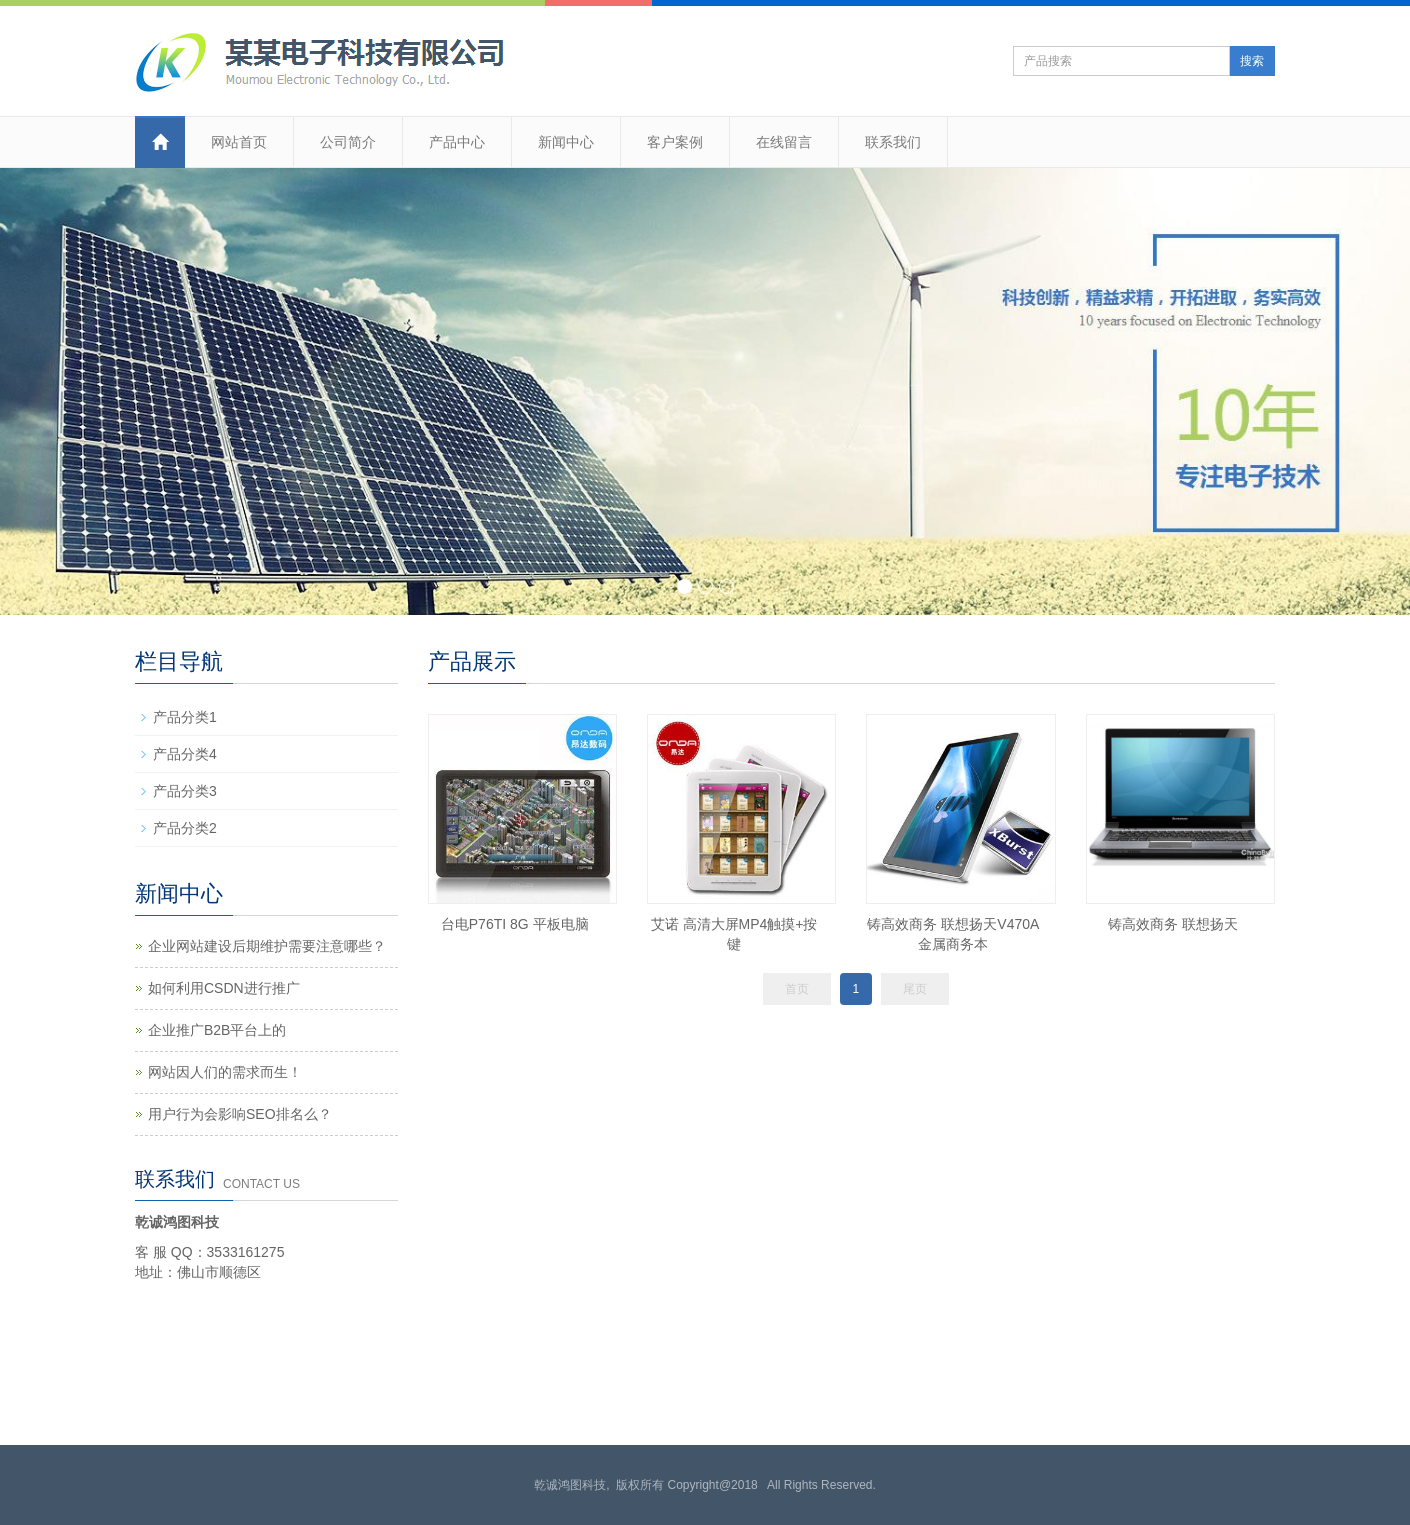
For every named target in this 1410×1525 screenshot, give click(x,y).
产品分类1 (185, 717)
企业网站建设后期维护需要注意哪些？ (267, 946)
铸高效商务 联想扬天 (1173, 924)
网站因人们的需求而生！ (225, 1072)
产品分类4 (185, 754)
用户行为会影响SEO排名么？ (240, 1114)
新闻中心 (566, 142)
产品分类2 (185, 828)
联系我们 (893, 142)
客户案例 (675, 142)
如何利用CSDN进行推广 (224, 988)
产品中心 (457, 142)
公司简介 (348, 142)
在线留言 (784, 142)
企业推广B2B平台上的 (217, 1030)
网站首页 (239, 142)
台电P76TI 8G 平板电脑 (515, 924)
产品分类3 (185, 791)
